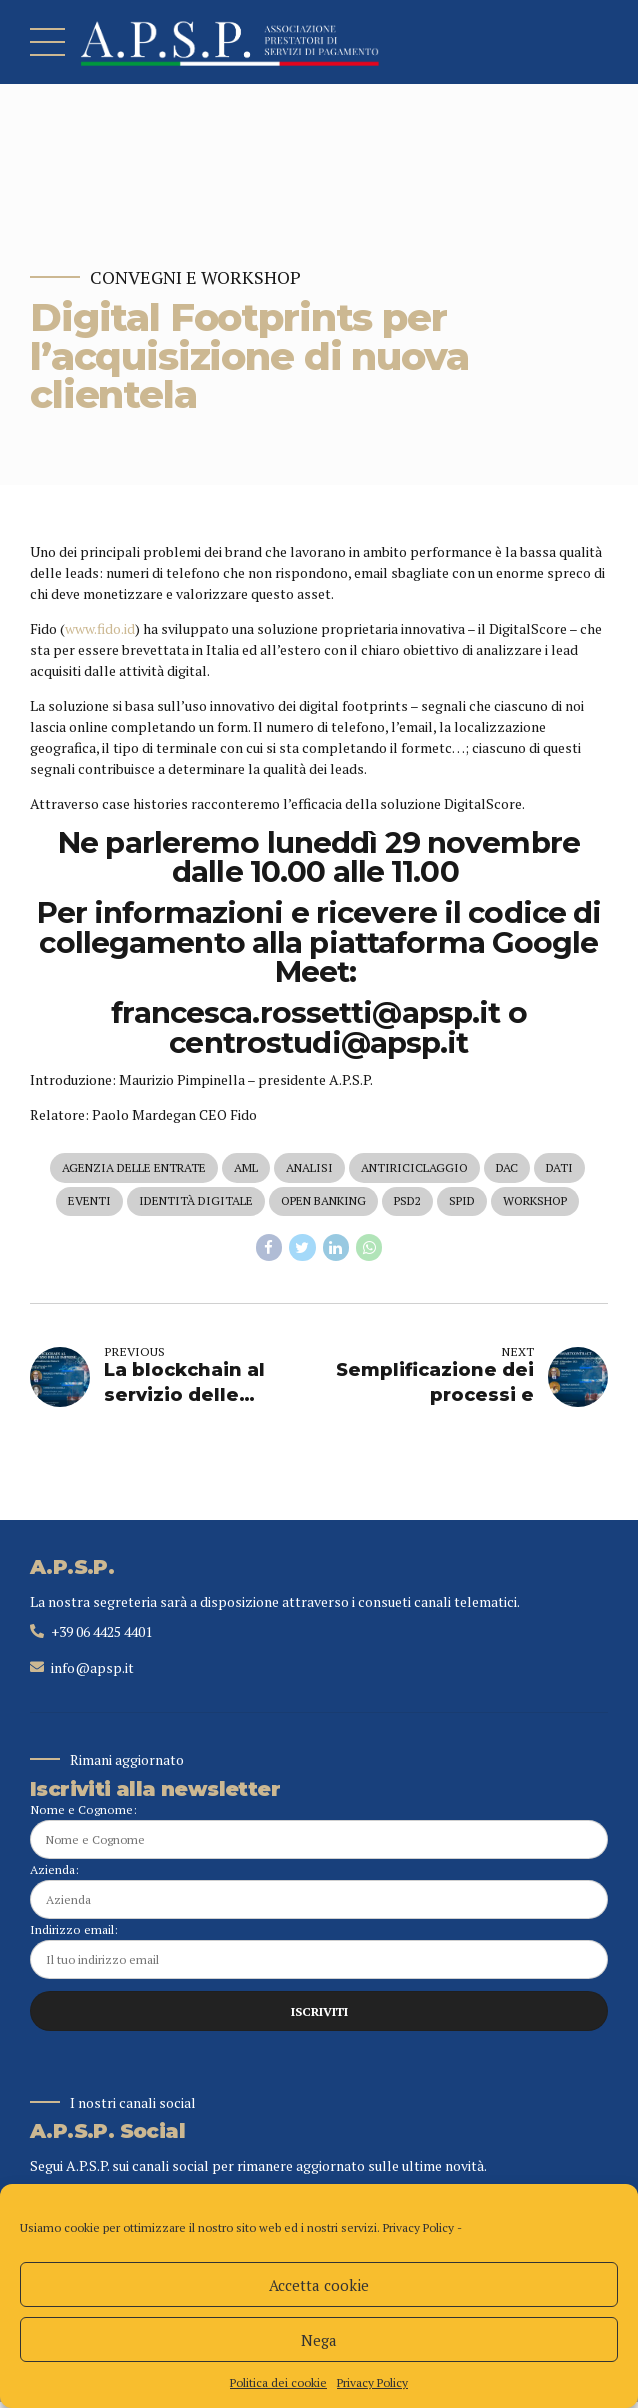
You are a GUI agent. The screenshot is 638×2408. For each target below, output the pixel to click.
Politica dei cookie (278, 2382)
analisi (309, 1168)
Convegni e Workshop (195, 277)
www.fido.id (100, 628)
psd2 (407, 1202)
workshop (535, 1202)
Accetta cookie (319, 2285)
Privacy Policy (418, 2227)
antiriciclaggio (414, 1168)
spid (462, 1202)
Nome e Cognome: (319, 1833)
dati (559, 1168)
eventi (89, 1202)
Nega (319, 2340)
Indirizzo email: (319, 1954)
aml (246, 1168)
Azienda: (319, 1894)
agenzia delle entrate (134, 1168)
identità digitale (196, 1202)
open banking (323, 1202)
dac (507, 1168)
